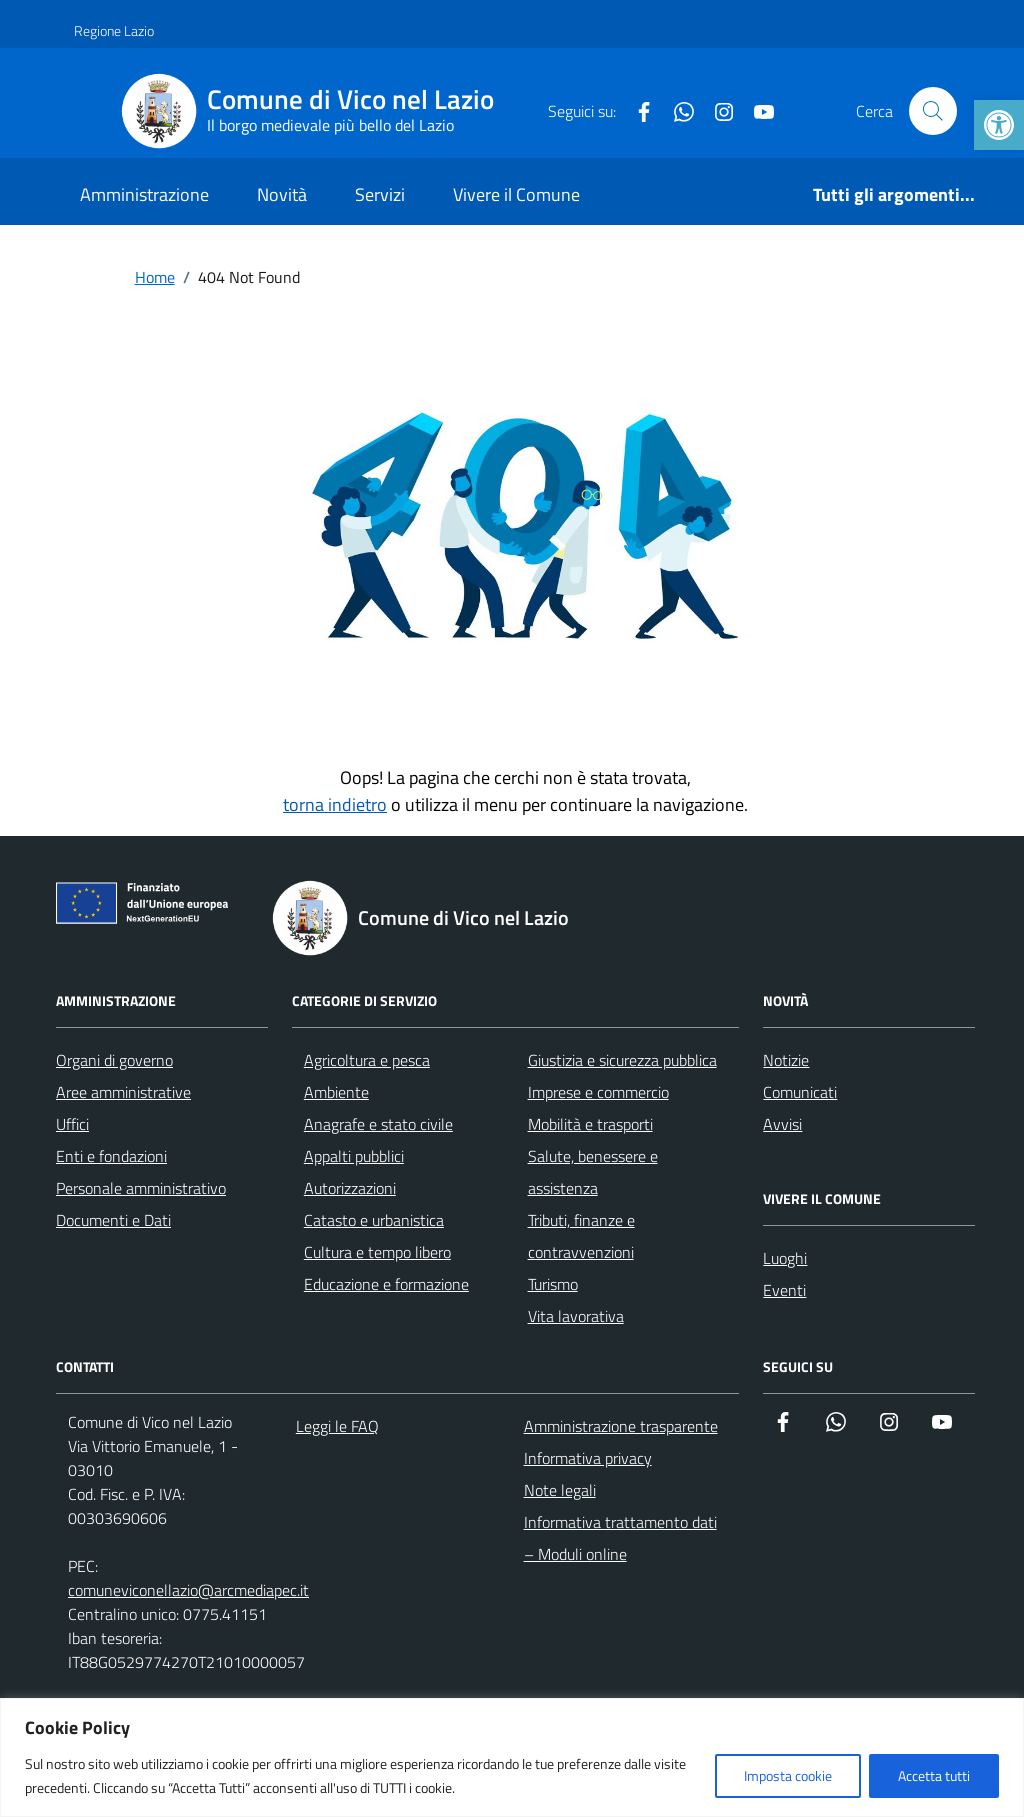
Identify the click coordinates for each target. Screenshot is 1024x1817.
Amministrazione (144, 194)
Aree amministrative (123, 1092)
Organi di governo (114, 1060)
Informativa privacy (588, 1458)
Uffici (72, 1124)
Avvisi (782, 1124)
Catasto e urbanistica (374, 1220)
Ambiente (336, 1092)
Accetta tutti (934, 1775)
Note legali (560, 1490)
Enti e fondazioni (111, 1156)
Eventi (784, 1290)
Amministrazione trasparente (621, 1426)
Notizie (786, 1060)
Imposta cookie (788, 1775)
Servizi (380, 194)
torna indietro (335, 804)
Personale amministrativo (141, 1188)
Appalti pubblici (354, 1156)
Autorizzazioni (350, 1188)
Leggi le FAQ (337, 1426)
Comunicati (800, 1092)
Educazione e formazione (386, 1284)
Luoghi (785, 1258)
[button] (999, 125)
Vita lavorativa (576, 1316)
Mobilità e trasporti (590, 1124)
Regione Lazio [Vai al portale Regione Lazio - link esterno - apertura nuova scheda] (114, 30)
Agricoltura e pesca (367, 1060)
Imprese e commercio (598, 1092)
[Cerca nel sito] (933, 111)
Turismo (553, 1284)
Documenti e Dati (113, 1220)
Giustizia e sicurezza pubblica (622, 1060)
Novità (282, 194)
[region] (512, 1757)
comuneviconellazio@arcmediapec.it (188, 1590)
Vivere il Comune (516, 194)
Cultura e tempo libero (377, 1252)
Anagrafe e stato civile (378, 1124)
